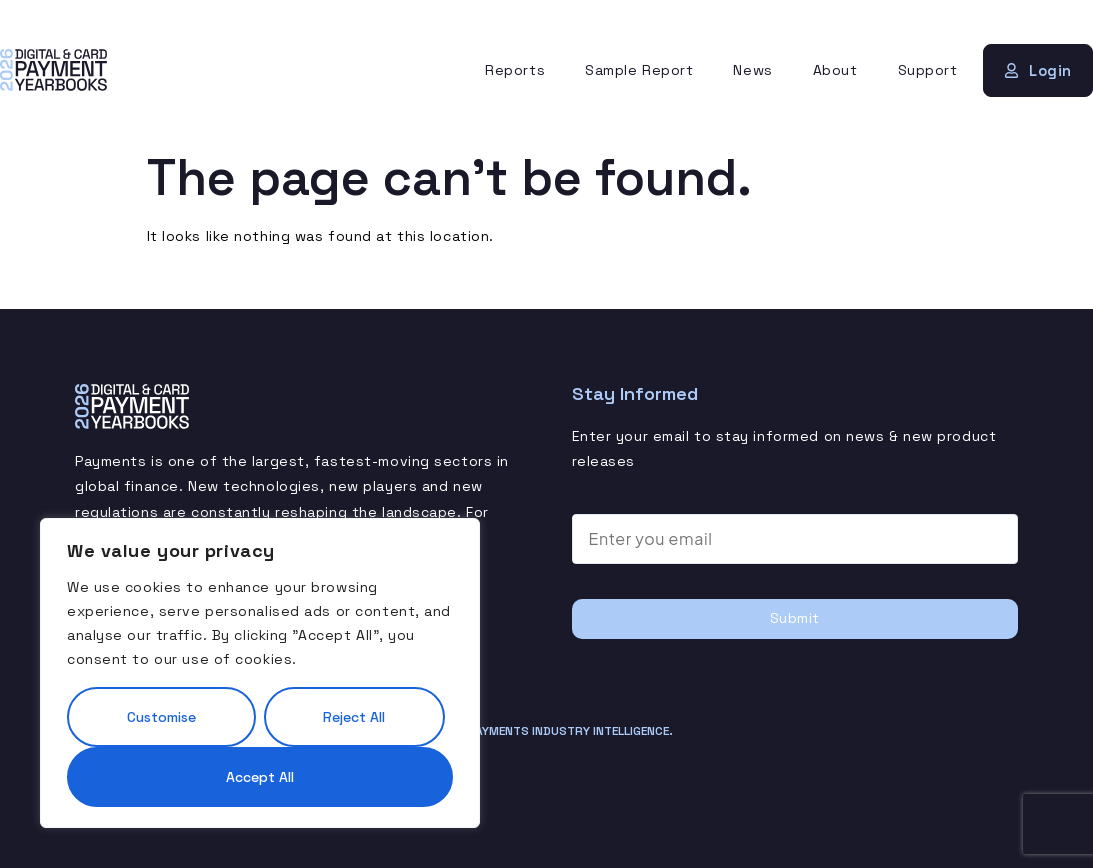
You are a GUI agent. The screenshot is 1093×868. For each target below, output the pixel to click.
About (835, 70)
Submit (795, 618)
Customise (161, 717)
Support (928, 70)
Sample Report (639, 70)
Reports (515, 70)
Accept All (260, 777)
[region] (260, 673)
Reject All (354, 717)
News (752, 70)
